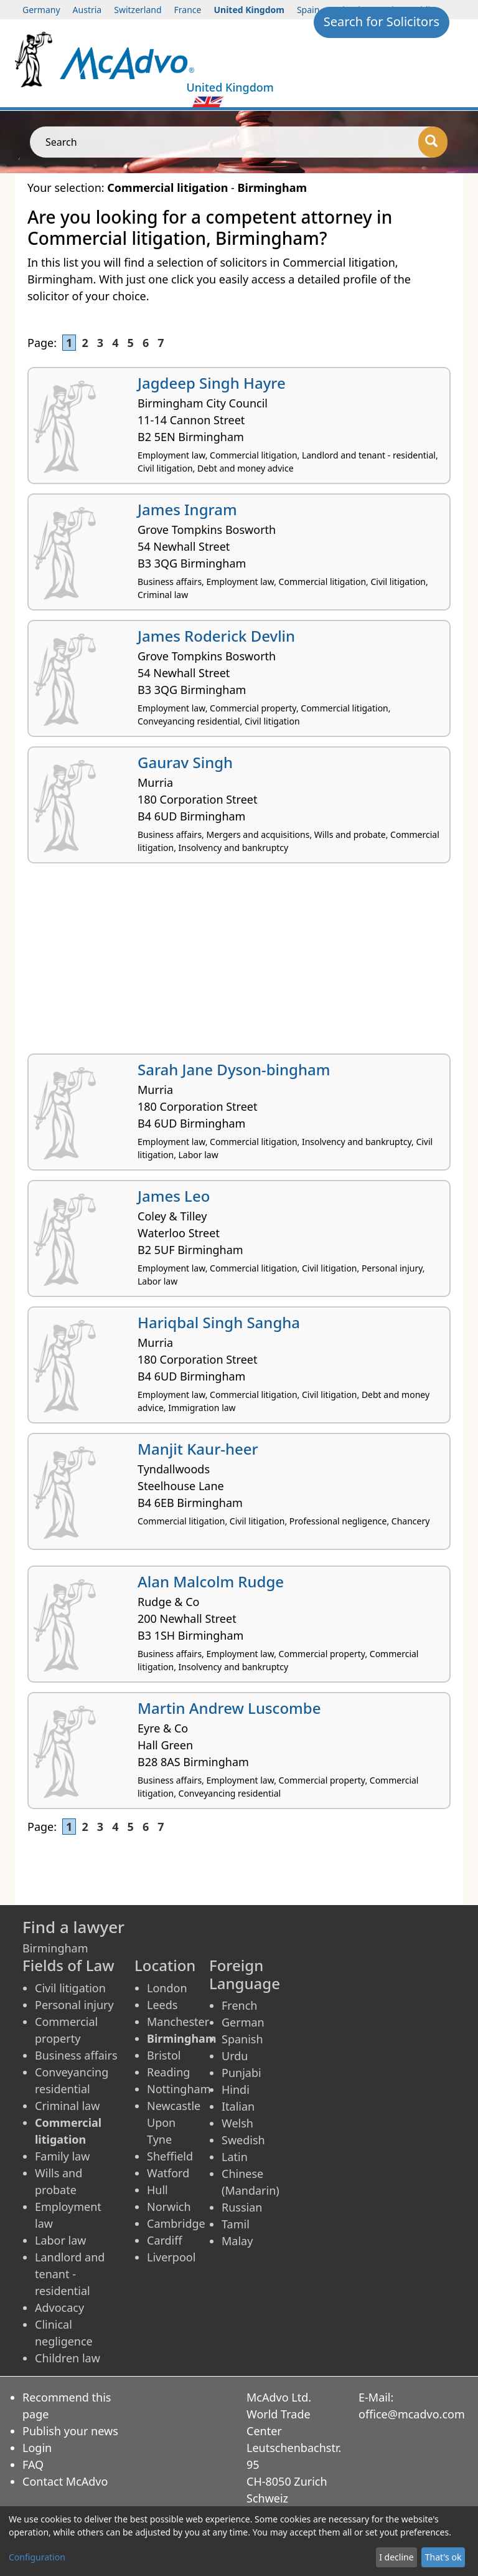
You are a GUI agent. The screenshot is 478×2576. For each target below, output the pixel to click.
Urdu (235, 2055)
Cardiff (164, 2240)
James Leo (174, 1196)
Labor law (61, 2240)
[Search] (433, 142)
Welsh (237, 2123)
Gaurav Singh (185, 762)
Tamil (236, 2224)
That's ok (443, 2557)
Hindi (236, 2089)
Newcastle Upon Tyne (173, 2122)
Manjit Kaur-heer (198, 1448)
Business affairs (76, 2055)
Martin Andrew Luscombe (229, 1708)
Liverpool (171, 2257)
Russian (242, 2207)
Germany (41, 10)
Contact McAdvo (65, 2481)
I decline (396, 2557)
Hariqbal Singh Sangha (219, 1322)
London (167, 1987)
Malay (237, 2240)
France (188, 10)
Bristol (163, 2055)
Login (37, 2447)
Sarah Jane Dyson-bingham (234, 1069)
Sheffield (170, 2156)
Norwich (169, 2206)
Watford (168, 2172)
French (239, 2005)
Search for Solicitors (381, 21)
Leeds (162, 2004)
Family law (62, 2156)
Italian (238, 2106)
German (243, 2022)
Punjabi (241, 2072)
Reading (168, 2072)
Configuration (37, 2557)
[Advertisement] (239, 963)
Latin (235, 2156)
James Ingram (187, 509)
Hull (157, 2189)
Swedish (243, 2139)
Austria (87, 10)
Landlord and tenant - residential (70, 2274)
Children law (67, 2357)
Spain (308, 10)
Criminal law (67, 2105)
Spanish (242, 2039)
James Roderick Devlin (216, 635)
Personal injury (74, 2004)
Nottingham (178, 2088)
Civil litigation (70, 1987)
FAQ (33, 2464)
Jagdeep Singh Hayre (212, 383)
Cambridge (176, 2223)
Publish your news (70, 2430)
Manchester (178, 2021)
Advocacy (59, 2307)
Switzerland (137, 10)
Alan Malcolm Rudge (211, 1581)
